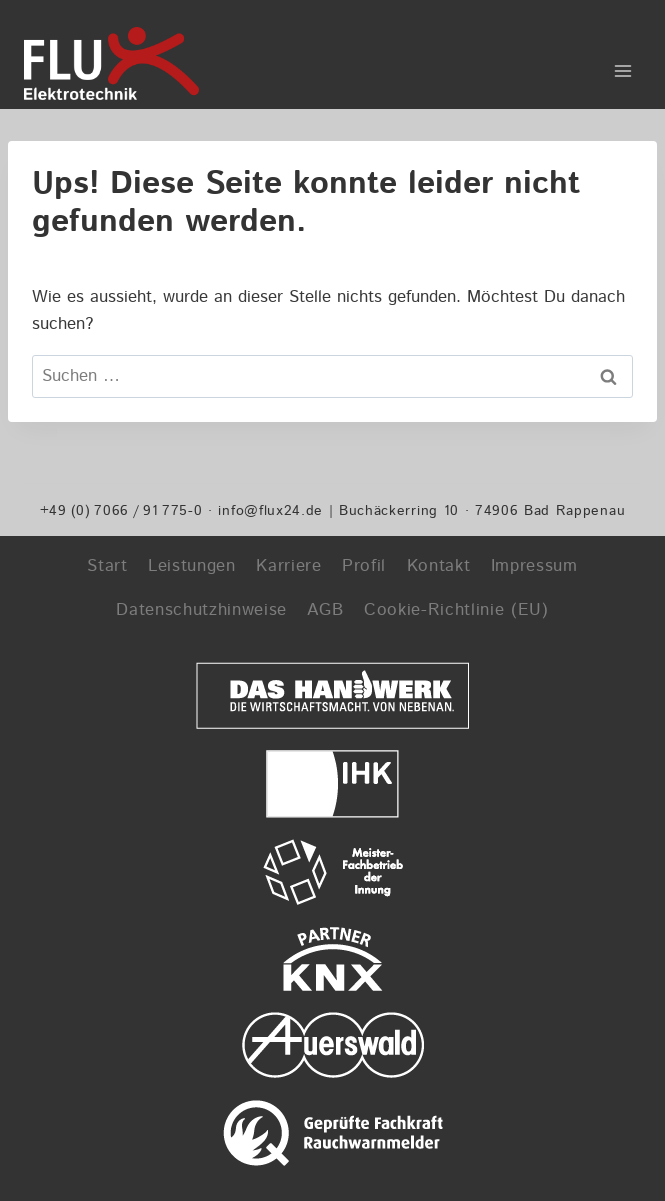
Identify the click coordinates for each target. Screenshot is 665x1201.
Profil (364, 566)
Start (107, 566)
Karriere (288, 566)
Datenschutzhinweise (201, 610)
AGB (325, 610)
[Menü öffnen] (622, 64)
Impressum (534, 566)
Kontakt (439, 566)
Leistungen (192, 566)
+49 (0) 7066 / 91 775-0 (121, 510)
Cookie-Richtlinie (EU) (456, 610)
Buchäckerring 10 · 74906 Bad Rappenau (482, 510)
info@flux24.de (270, 510)
